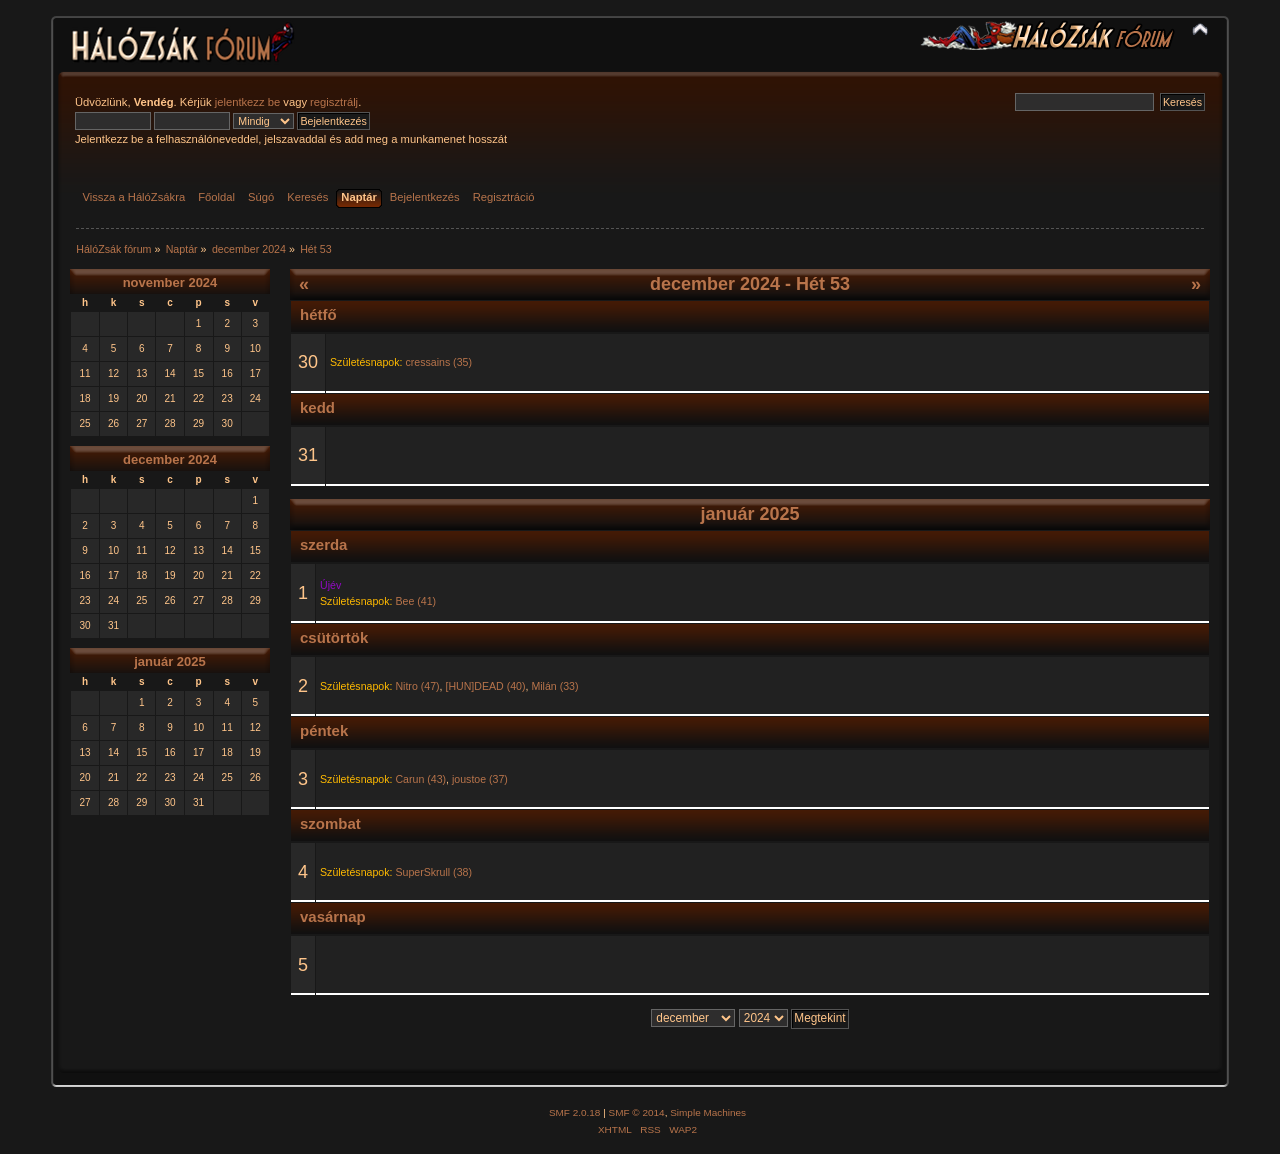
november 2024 (170, 282)
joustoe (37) (480, 779)
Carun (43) (420, 779)
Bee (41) (415, 601)
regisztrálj (334, 102)
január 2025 (170, 661)
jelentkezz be (247, 102)
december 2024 (170, 459)
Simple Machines (708, 1112)
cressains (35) (438, 362)
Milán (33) (554, 686)
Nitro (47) (417, 686)
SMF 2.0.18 (575, 1112)
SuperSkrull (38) (433, 872)
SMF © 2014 (637, 1112)
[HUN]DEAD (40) (485, 686)
